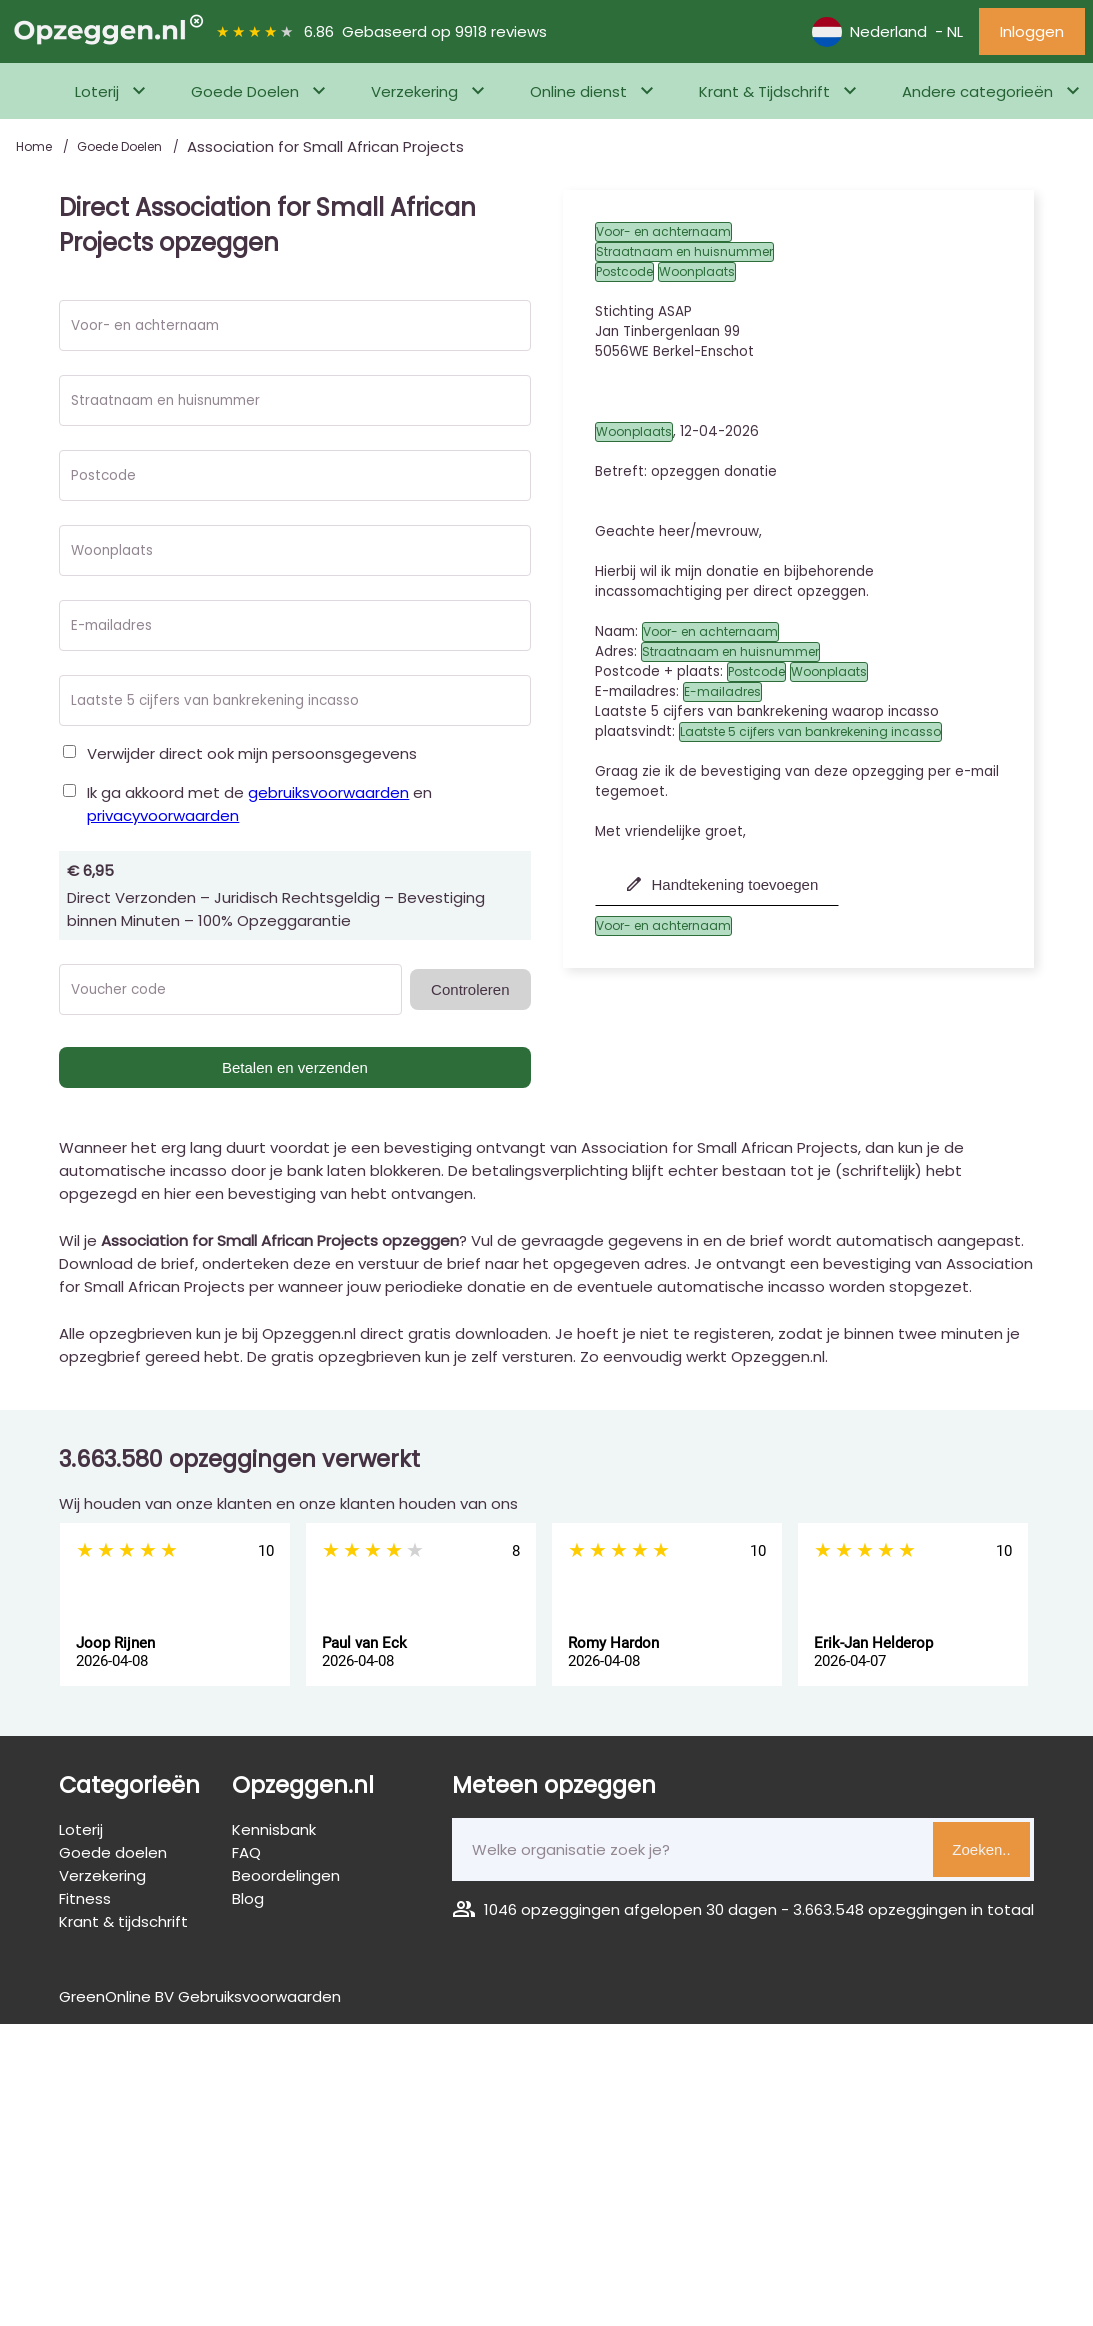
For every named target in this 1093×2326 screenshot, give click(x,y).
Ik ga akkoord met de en (259, 804)
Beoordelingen (286, 1875)
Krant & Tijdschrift (764, 91)
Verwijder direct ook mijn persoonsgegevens (252, 753)
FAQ (246, 1852)
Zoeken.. (981, 1849)
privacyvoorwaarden (163, 815)
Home (35, 146)
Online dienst (578, 91)
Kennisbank (274, 1829)
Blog (248, 1898)
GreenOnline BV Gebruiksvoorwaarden (200, 1996)
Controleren (470, 989)
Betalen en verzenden (295, 1067)
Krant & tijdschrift (123, 1921)
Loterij (97, 91)
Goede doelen (113, 1852)
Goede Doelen (245, 91)
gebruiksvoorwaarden (328, 792)
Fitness (85, 1898)
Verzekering (414, 91)
